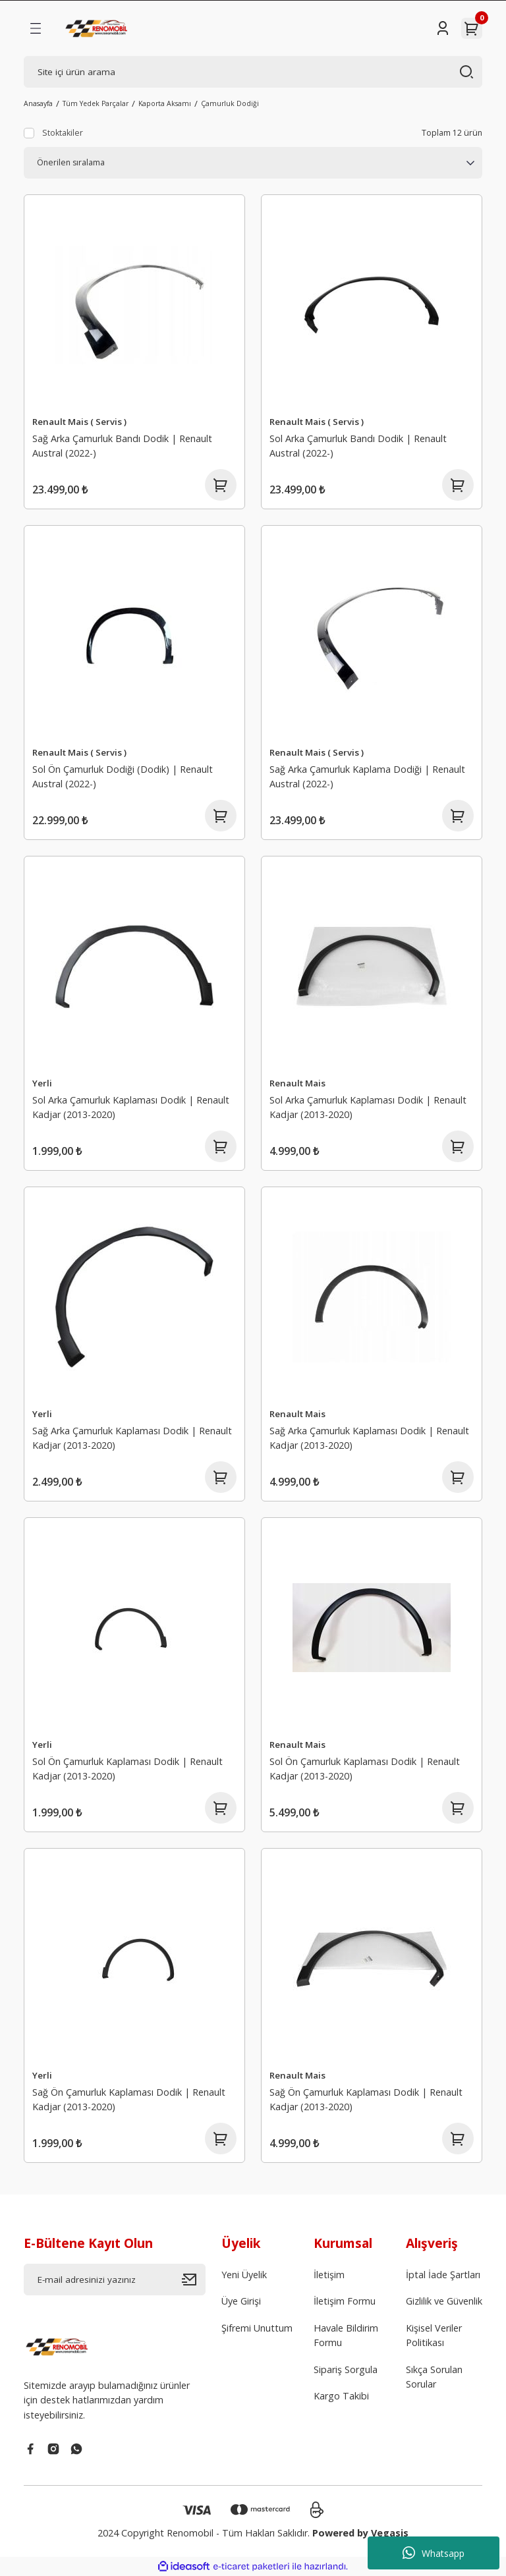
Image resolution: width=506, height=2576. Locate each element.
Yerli (42, 1083)
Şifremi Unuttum (257, 2328)
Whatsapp (433, 2553)
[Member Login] (442, 28)
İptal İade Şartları (443, 2274)
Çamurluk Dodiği (230, 103)
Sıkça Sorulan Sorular (434, 2376)
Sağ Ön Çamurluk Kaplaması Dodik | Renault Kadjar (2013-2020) (128, 2099)
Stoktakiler (62, 132)
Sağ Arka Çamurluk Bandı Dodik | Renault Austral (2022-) (122, 445)
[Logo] (97, 28)
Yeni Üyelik (244, 2274)
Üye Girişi (241, 2301)
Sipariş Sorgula (346, 2369)
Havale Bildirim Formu (346, 2335)
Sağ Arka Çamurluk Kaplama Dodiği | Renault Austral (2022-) (367, 776)
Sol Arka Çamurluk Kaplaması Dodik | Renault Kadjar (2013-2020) (130, 1107)
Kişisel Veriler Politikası (434, 2335)
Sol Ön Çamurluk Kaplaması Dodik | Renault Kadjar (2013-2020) (127, 1768)
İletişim (329, 2274)
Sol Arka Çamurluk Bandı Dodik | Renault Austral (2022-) (358, 445)
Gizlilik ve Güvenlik (444, 2301)
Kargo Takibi (341, 2396)
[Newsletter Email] (115, 2279)
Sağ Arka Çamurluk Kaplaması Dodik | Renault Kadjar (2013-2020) (132, 1437)
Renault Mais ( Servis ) (79, 422)
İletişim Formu (345, 2301)
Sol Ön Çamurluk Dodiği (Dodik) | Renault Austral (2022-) (122, 776)
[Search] (253, 72)
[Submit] (194, 2279)
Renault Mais (297, 1083)
